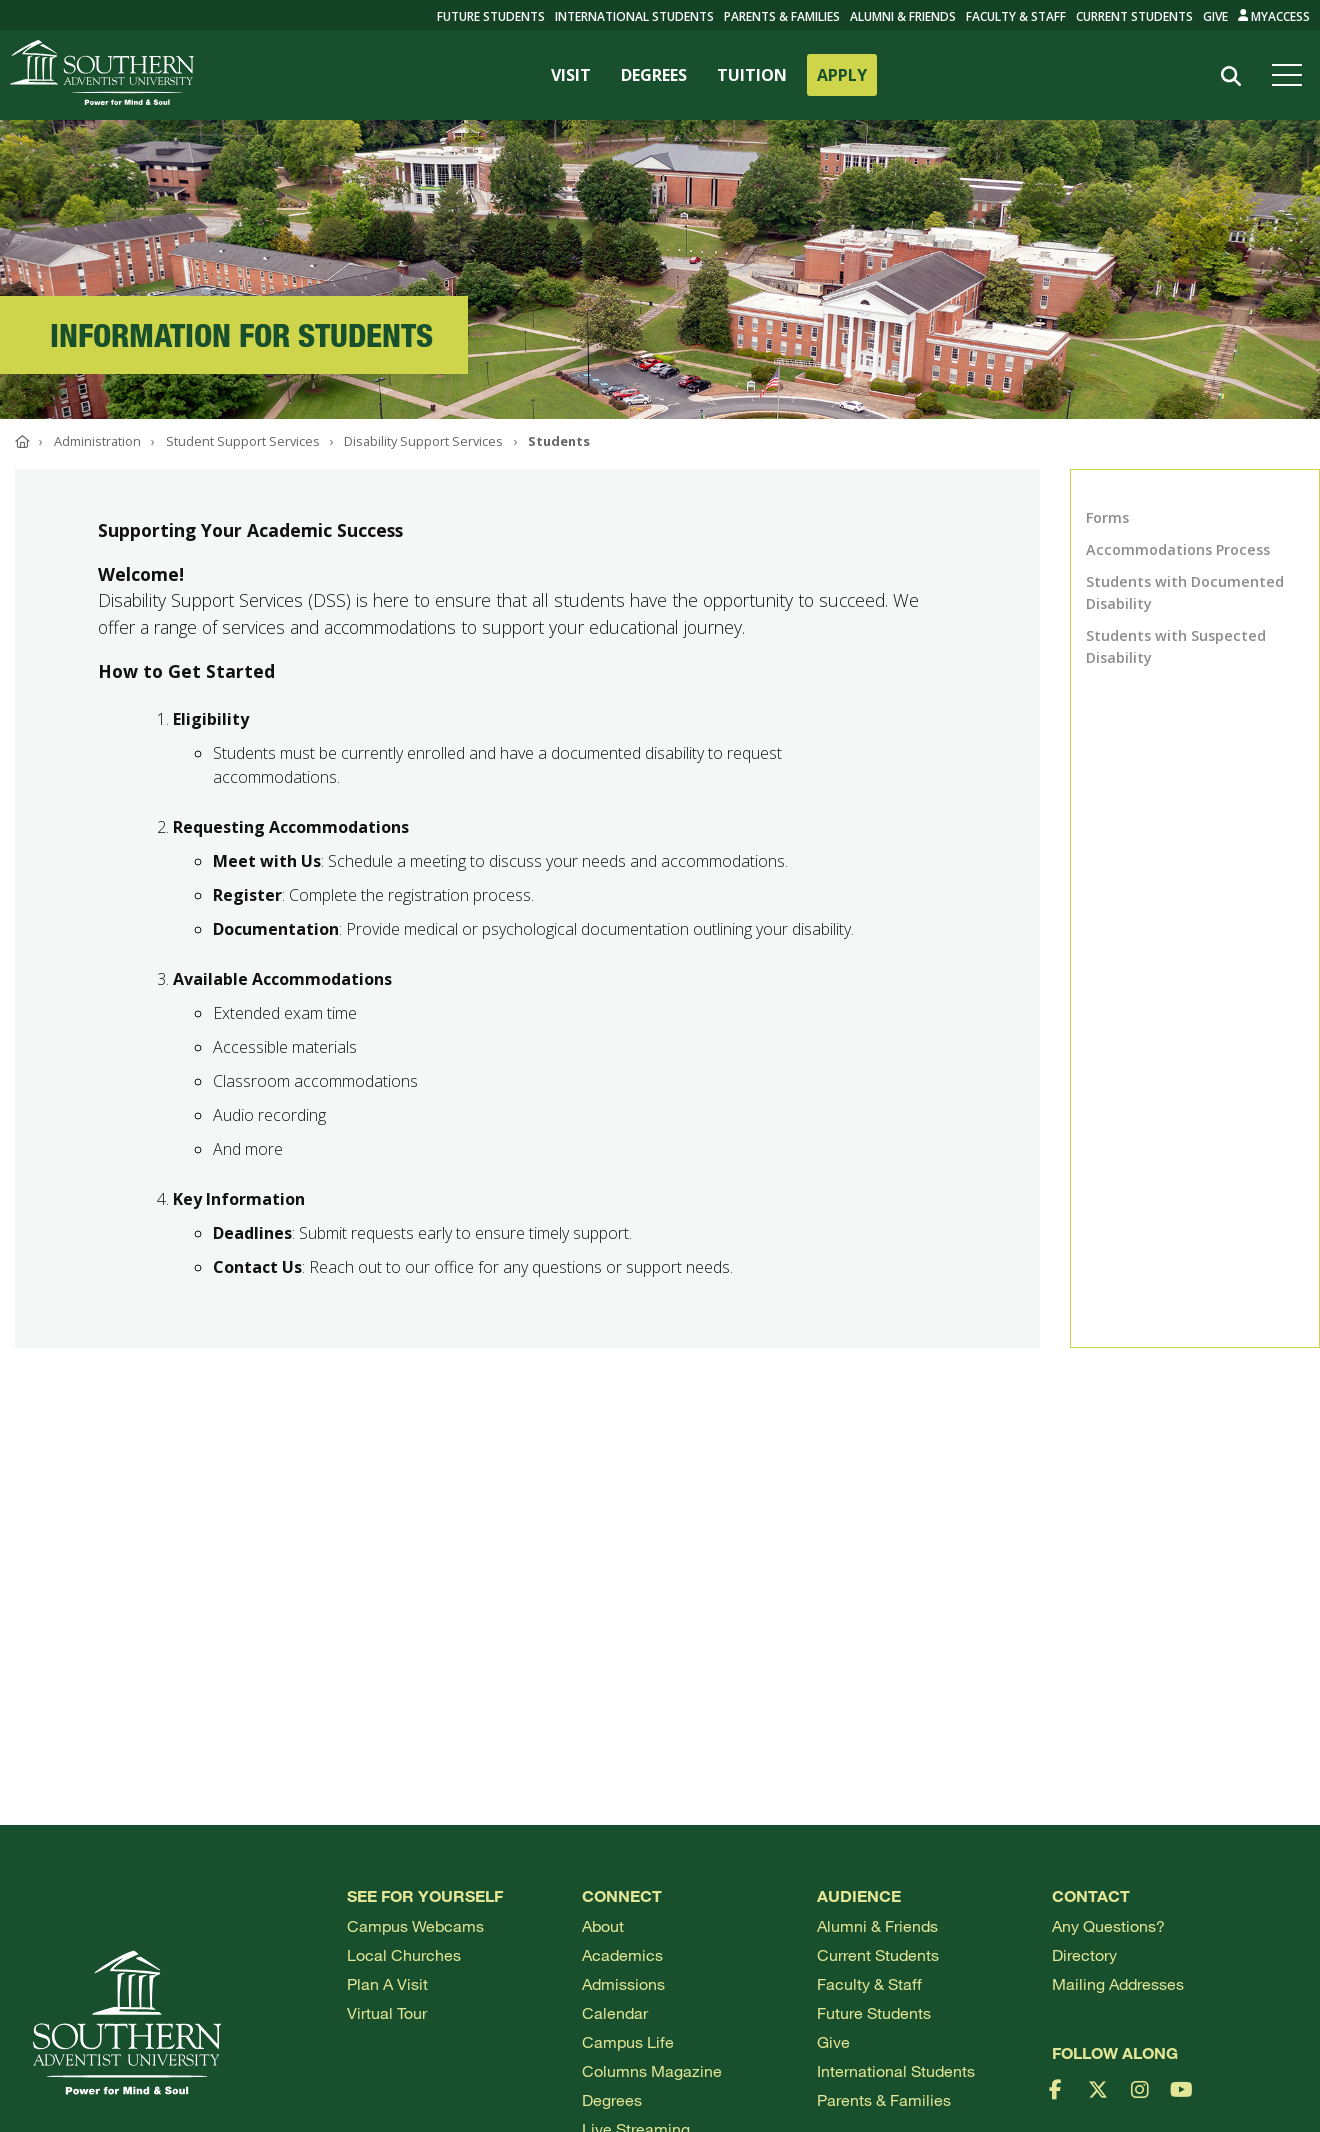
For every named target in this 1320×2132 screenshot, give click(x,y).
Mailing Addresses (1118, 1983)
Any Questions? (1108, 1925)
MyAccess (1274, 16)
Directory (1084, 1954)
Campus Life (628, 2041)
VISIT (571, 75)
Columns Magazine (652, 2070)
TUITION (752, 75)
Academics (622, 1954)
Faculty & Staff (1016, 16)
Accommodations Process (1178, 549)
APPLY (842, 75)
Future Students (874, 2012)
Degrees (612, 2099)
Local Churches (404, 1954)
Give (1215, 16)
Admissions (623, 1983)
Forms (1107, 517)
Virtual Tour (387, 2012)
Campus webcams (415, 1925)
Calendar (615, 2012)
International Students (634, 16)
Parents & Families (782, 16)
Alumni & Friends (903, 16)
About (603, 1925)
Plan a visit (387, 1983)
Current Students (1134, 16)
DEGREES (654, 75)
